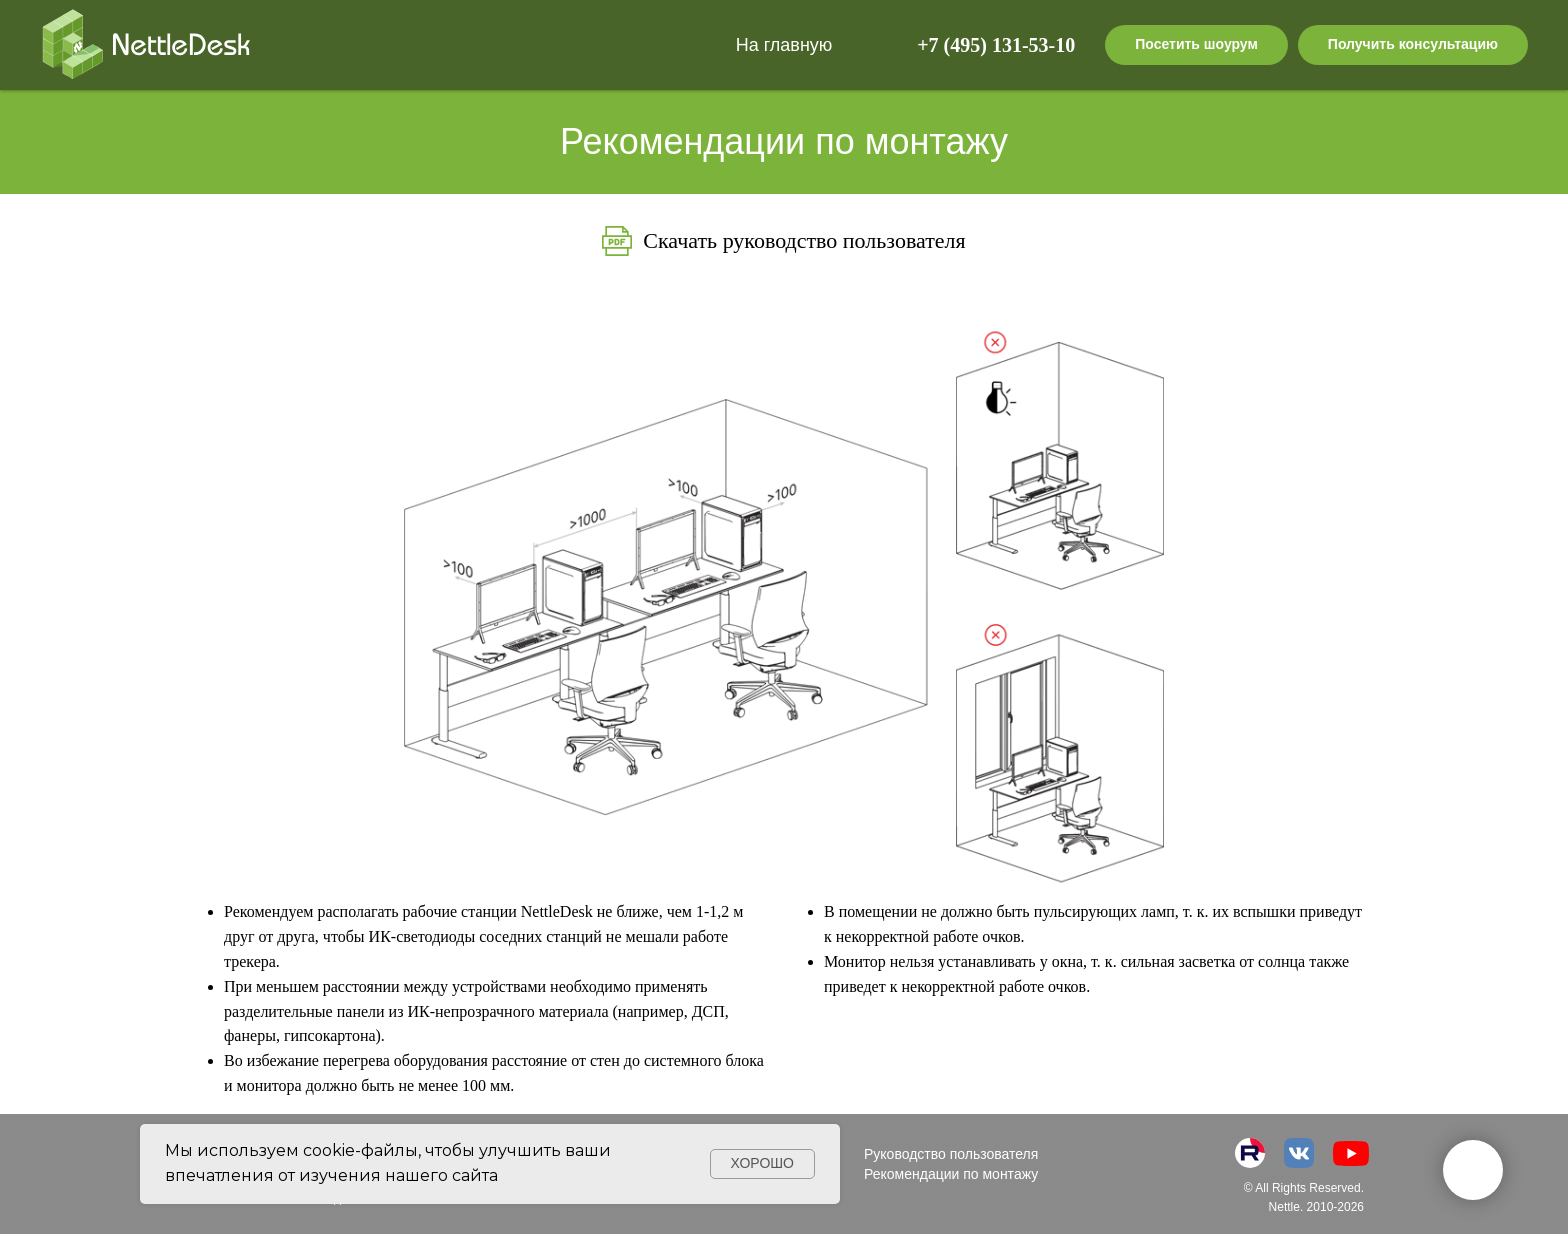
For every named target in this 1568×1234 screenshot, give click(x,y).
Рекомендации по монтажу (951, 1174)
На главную (784, 45)
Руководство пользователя (951, 1154)
